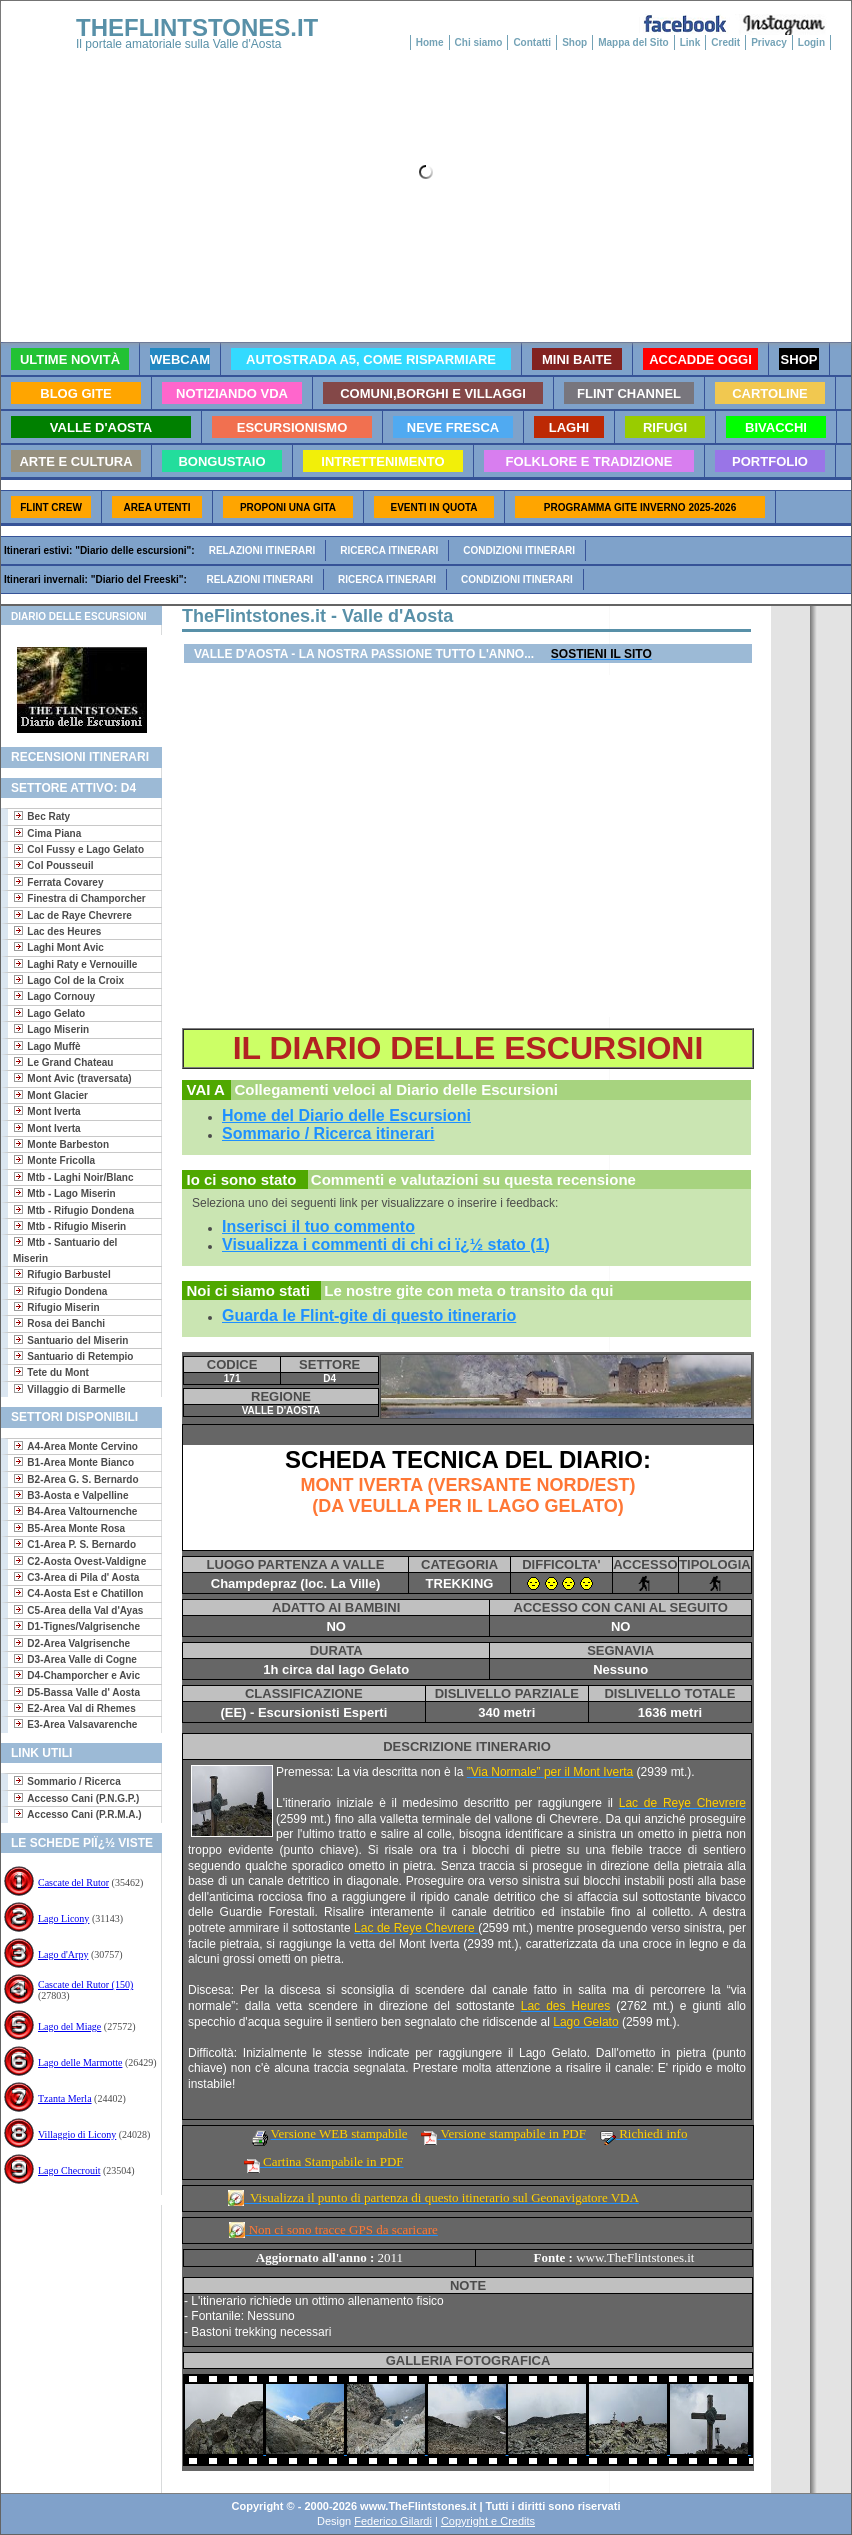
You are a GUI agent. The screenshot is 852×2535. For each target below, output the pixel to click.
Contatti (532, 42)
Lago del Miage (69, 2026)
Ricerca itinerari (389, 550)
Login (811, 42)
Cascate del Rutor (73, 1882)
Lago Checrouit (69, 2170)
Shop (574, 42)
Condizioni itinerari (519, 550)
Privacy (769, 42)
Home (430, 42)
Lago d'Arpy (63, 1954)
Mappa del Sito (633, 42)
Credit (725, 42)
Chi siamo (479, 42)
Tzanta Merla (65, 2098)
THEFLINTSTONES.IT (197, 27)
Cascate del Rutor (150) (85, 1984)
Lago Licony (63, 1918)
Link (690, 42)
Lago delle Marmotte (80, 2062)
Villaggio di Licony (77, 2134)
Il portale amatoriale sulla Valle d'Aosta (179, 44)
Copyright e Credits (488, 2521)
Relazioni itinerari (262, 550)
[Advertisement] (73, 2269)
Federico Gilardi (393, 2521)
